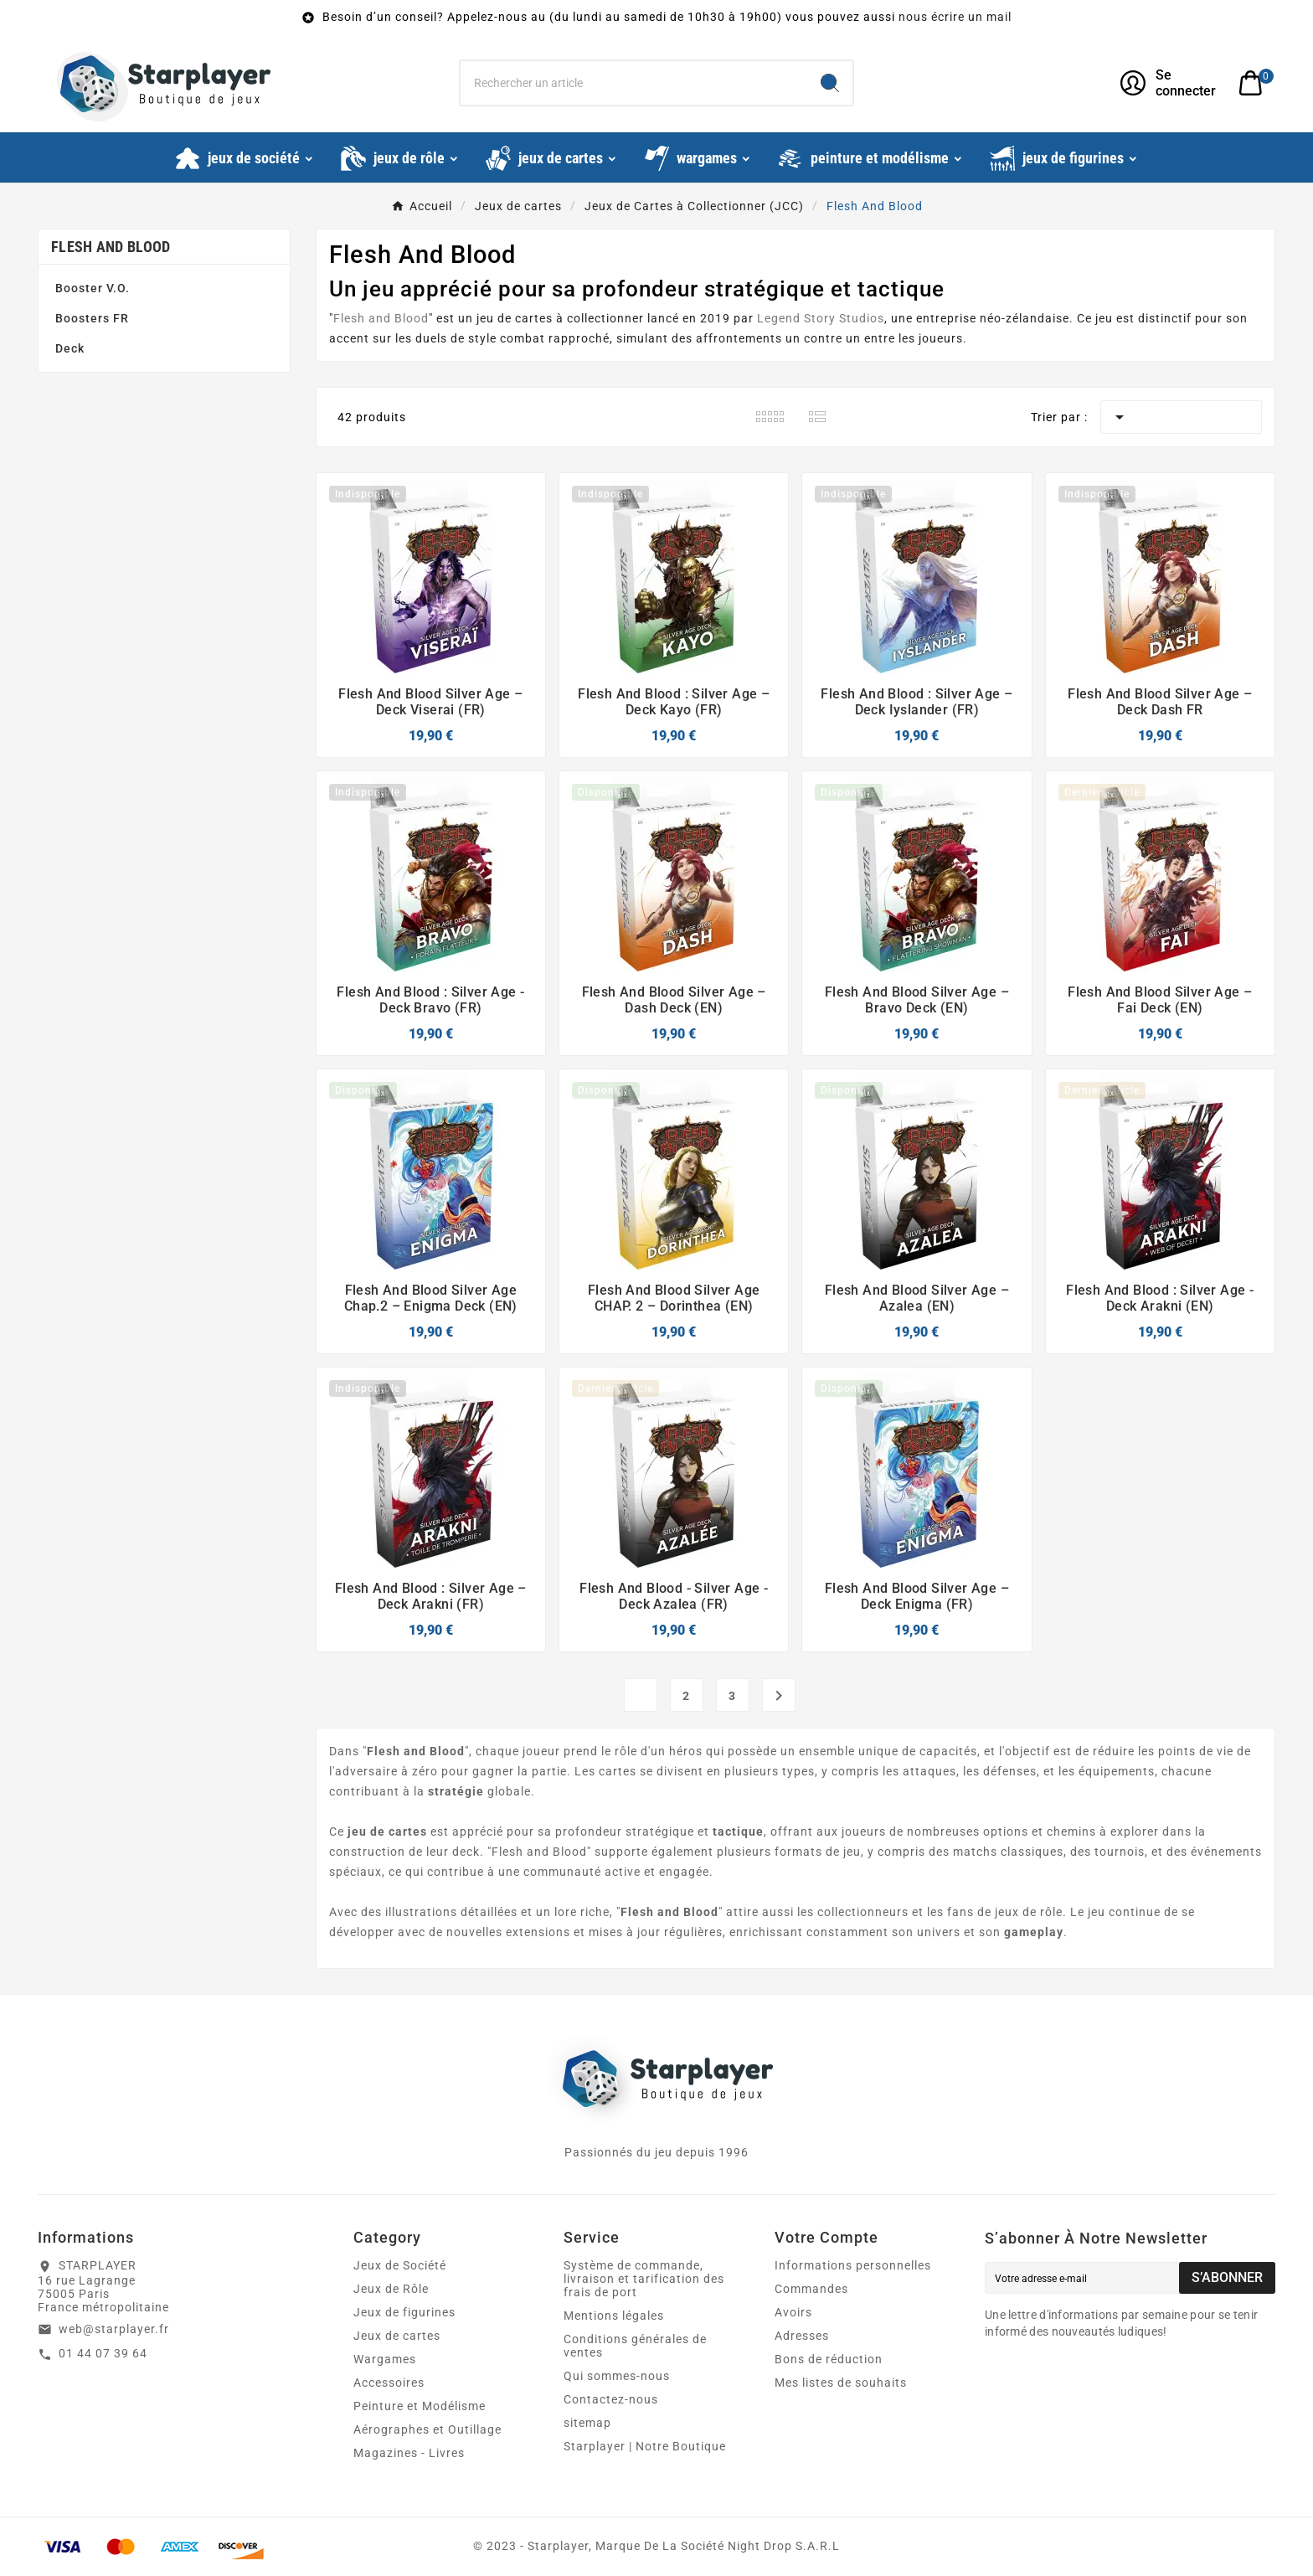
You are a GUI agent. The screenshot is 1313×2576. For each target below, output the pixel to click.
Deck (70, 348)
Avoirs (793, 2312)
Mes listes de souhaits (841, 2382)
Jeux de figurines (404, 2312)
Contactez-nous (611, 2399)
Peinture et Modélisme (419, 2406)
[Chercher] (634, 83)
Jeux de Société (399, 2265)
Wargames (384, 2359)
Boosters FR (92, 318)
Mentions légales (614, 2315)
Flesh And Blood (111, 246)
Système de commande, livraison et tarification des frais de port (644, 2279)
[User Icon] (1169, 83)
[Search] (830, 83)
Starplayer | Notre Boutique (645, 2446)
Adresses (802, 2335)
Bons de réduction (829, 2359)
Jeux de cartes (396, 2335)
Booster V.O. (92, 288)
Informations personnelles (853, 2265)
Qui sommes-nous (617, 2376)
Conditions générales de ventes (635, 2345)
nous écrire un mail (955, 16)
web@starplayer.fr (114, 2329)
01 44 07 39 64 (103, 2353)
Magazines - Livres (409, 2453)
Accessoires (389, 2382)
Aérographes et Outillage (427, 2429)
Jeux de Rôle (391, 2288)
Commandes (811, 2288)
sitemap (587, 2422)
